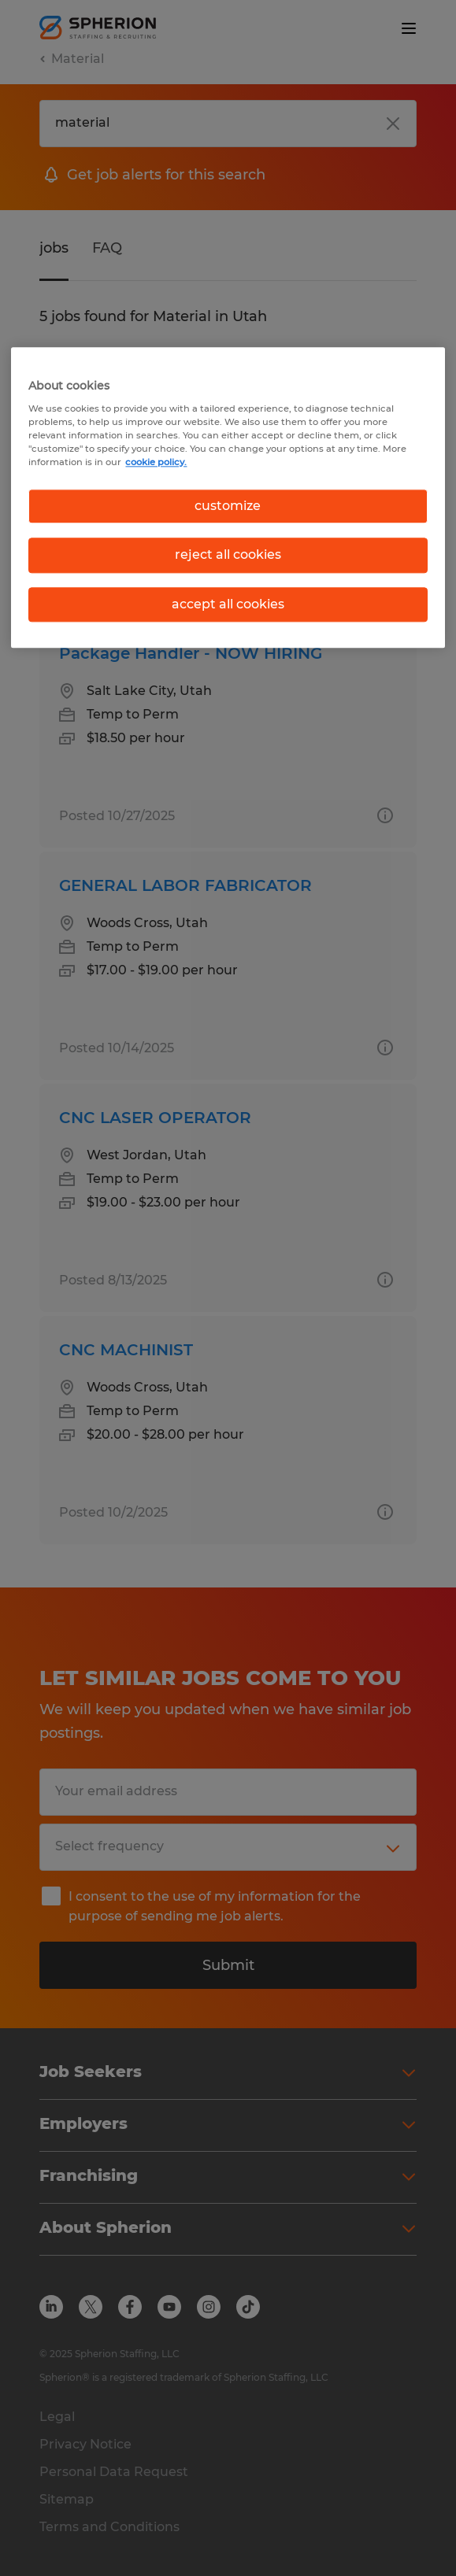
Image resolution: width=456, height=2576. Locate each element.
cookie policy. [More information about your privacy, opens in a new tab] (156, 462)
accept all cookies (228, 604)
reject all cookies (228, 555)
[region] (227, 497)
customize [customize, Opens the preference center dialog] (228, 505)
